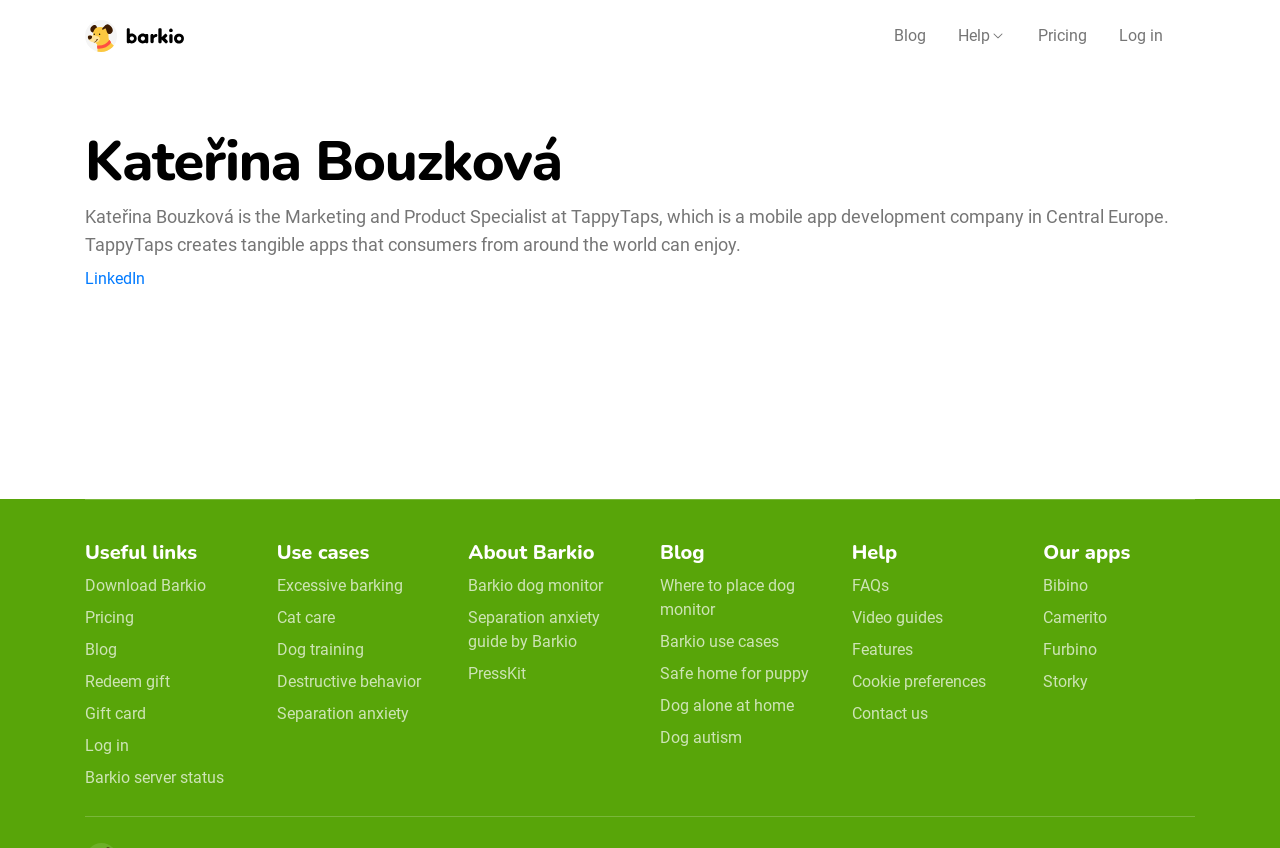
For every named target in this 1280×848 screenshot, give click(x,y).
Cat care (306, 617)
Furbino (1070, 649)
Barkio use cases (719, 641)
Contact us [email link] (890, 713)
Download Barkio (145, 585)
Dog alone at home (727, 705)
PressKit (497, 673)
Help (974, 35)
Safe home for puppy (734, 673)
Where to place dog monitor (727, 597)
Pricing (1062, 35)
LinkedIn (115, 278)
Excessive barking (340, 585)
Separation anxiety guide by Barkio (534, 629)
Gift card (115, 713)
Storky (1065, 681)
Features (882, 649)
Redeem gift (127, 681)
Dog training (320, 649)
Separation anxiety (343, 713)
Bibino (1065, 585)
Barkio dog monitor (535, 585)
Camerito (1075, 617)
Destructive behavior (349, 681)
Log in (1141, 35)
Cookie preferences (919, 681)
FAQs (870, 585)
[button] (982, 36)
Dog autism (701, 737)
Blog (910, 35)
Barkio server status (154, 777)
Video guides (897, 617)
